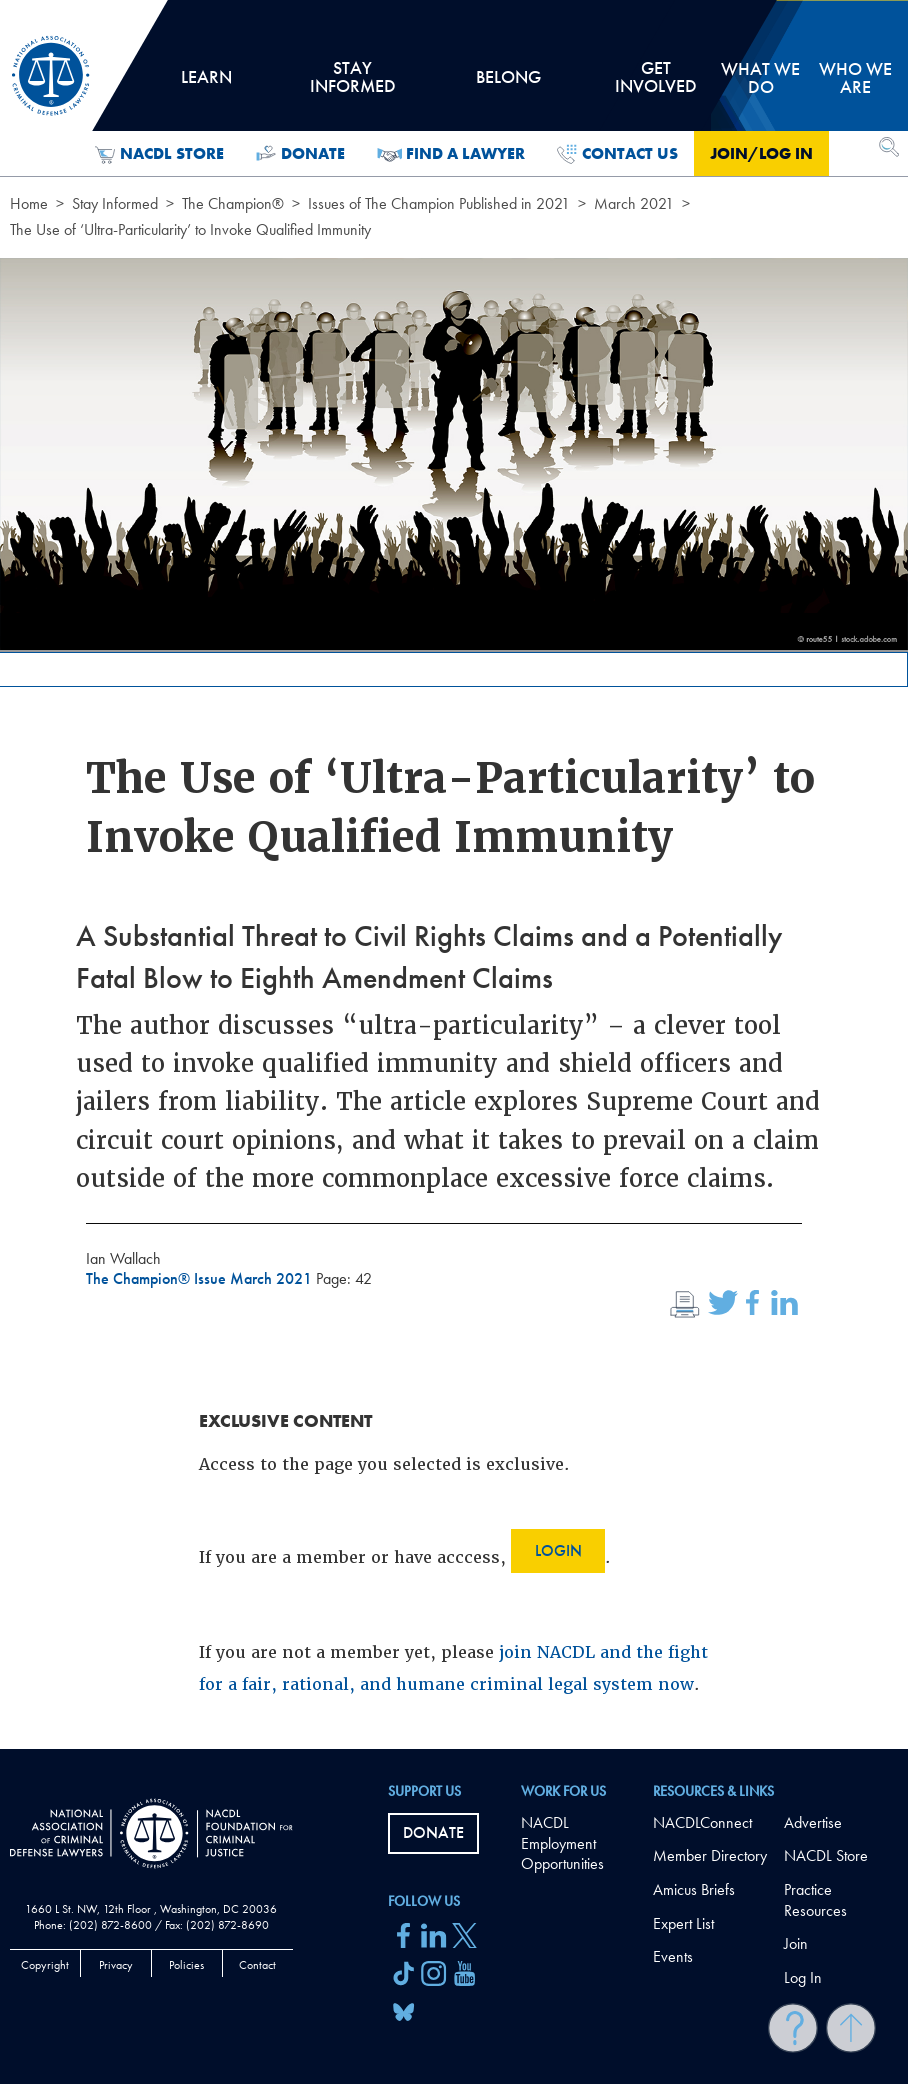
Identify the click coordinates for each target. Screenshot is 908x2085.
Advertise (813, 1822)
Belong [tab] (508, 84)
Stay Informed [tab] (353, 84)
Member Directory (710, 1855)
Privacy (116, 1965)
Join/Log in (761, 153)
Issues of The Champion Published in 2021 (439, 203)
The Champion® (233, 203)
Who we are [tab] (855, 77)
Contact (257, 1965)
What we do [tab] (760, 77)
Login (558, 1550)
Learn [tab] (206, 84)
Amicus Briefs (694, 1889)
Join (796, 1943)
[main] (454, 874)
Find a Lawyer (451, 154)
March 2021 (634, 203)
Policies (186, 1965)
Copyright (45, 1965)
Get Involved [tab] (656, 84)
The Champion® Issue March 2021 (201, 1278)
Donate (300, 154)
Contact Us (617, 154)
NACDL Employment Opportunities (562, 1843)
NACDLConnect (702, 1822)
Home (29, 203)
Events (673, 1956)
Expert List (683, 1923)
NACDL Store (159, 154)
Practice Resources (815, 1900)
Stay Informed (115, 203)
